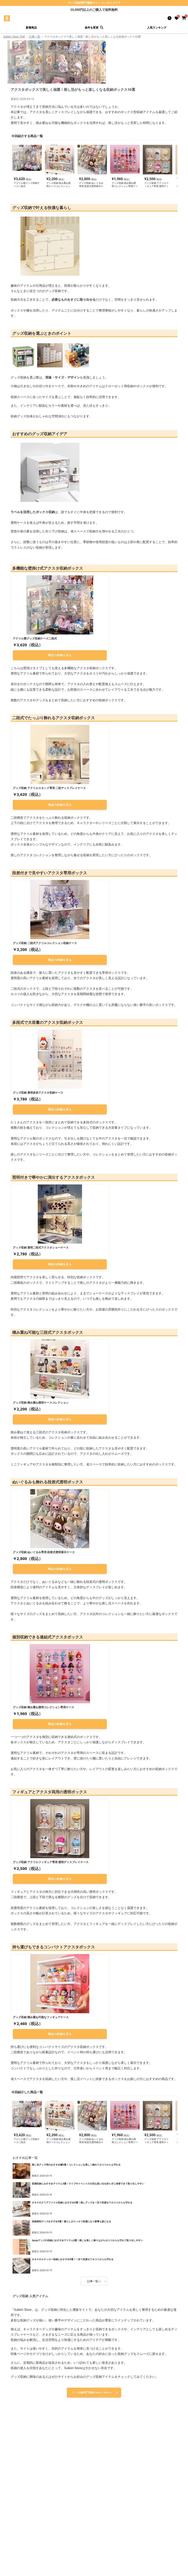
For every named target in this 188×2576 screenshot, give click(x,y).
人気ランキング (156, 27)
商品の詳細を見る (60, 655)
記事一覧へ (96, 2281)
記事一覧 (34, 36)
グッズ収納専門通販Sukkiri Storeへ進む (95, 2394)
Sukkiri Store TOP (14, 36)
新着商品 (31, 27)
